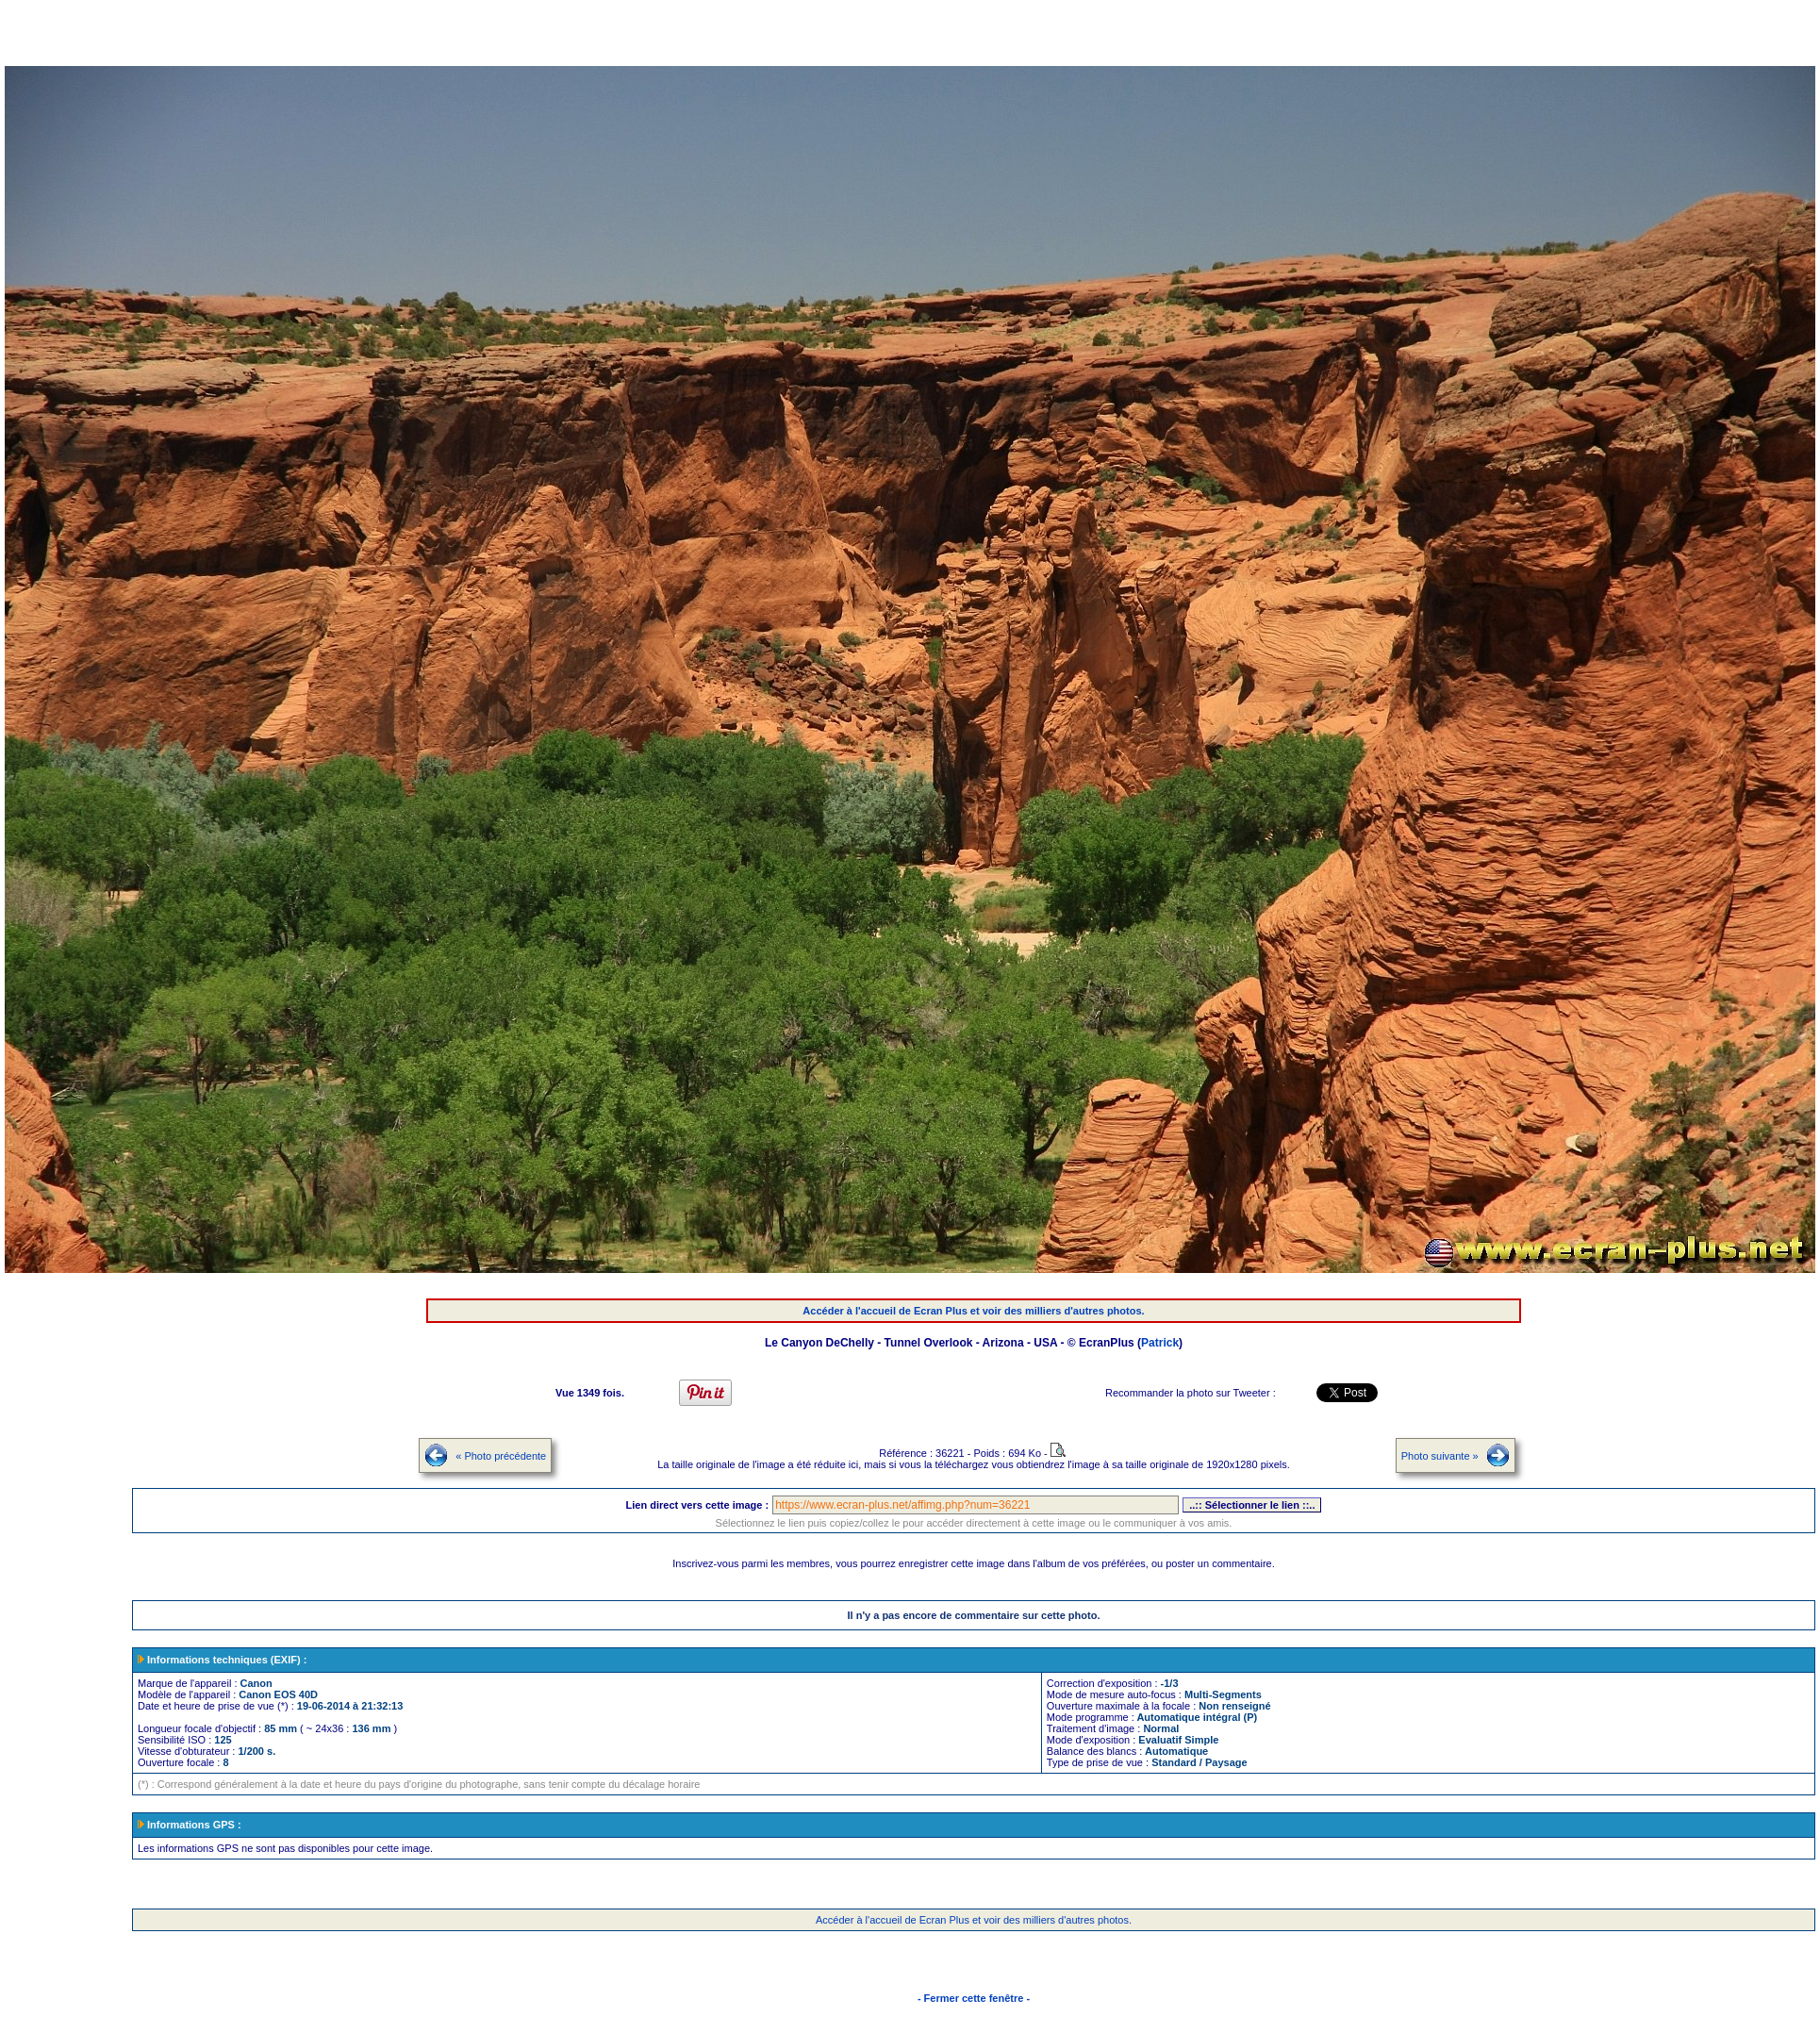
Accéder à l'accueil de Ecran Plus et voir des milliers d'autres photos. (973, 1310)
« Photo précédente (500, 1456)
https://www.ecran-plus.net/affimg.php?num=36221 (975, 1505)
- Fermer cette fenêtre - (974, 1998)
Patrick (1160, 1342)
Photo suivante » (1440, 1456)
